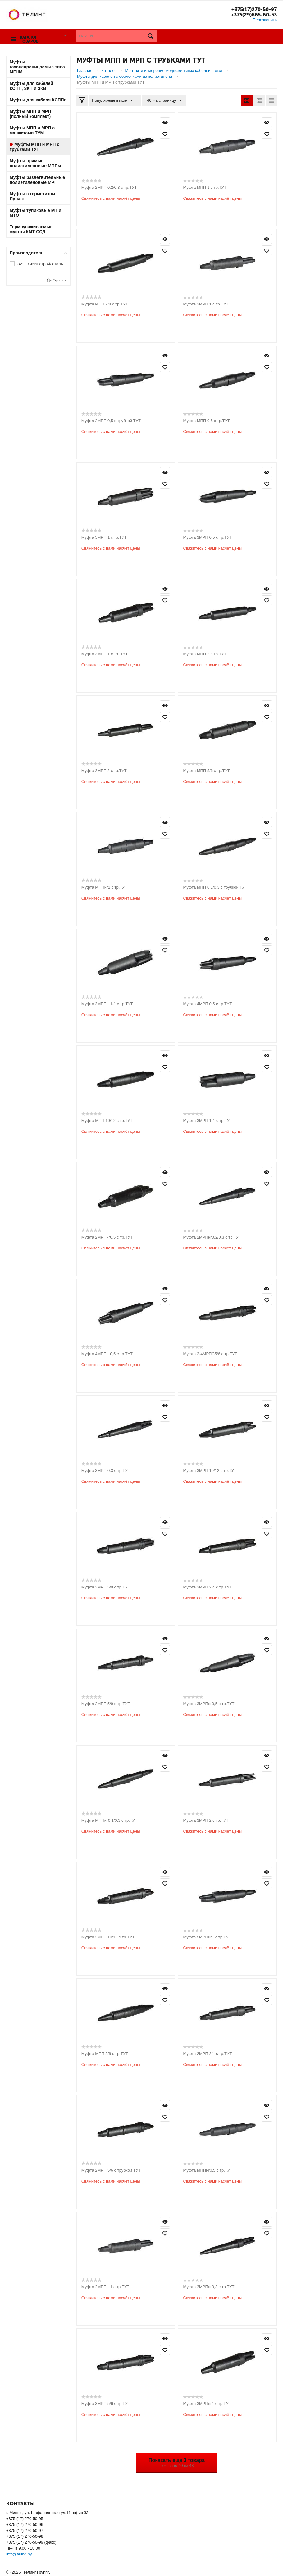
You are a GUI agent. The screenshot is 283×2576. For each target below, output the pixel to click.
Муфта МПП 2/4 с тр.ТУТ (104, 303)
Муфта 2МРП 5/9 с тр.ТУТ (105, 1703)
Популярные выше (113, 100)
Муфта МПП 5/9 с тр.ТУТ (104, 2053)
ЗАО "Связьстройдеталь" (40, 263)
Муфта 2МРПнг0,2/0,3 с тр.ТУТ (212, 1237)
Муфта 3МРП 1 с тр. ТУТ (104, 653)
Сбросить (58, 280)
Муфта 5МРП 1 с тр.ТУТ (104, 537)
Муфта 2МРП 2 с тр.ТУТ (104, 770)
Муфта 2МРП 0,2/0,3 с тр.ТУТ (109, 187)
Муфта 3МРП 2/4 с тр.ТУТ (207, 1586)
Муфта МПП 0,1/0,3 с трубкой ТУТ (215, 887)
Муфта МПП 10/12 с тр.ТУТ (107, 1120)
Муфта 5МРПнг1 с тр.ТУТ (207, 1936)
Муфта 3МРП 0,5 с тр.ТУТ (207, 537)
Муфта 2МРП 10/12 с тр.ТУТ (108, 1936)
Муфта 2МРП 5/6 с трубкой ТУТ (111, 2170)
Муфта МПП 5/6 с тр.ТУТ (206, 770)
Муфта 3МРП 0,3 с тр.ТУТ (105, 1470)
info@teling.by (19, 2553)
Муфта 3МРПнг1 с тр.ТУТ (207, 2403)
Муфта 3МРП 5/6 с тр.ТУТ (105, 2403)
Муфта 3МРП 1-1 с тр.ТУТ (207, 1120)
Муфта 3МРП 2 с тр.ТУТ (205, 1820)
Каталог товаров (28, 36)
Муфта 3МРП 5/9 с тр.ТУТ (105, 1586)
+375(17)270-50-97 (252, 9)
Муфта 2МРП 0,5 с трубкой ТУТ (111, 420)
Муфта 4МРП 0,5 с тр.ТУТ (207, 1003)
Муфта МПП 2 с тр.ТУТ (204, 653)
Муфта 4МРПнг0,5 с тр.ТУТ (107, 1353)
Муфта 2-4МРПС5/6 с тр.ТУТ (210, 1353)
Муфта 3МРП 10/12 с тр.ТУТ (209, 1470)
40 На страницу (161, 100)
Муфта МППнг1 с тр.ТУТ (104, 887)
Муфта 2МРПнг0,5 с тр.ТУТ (107, 1237)
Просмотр (165, 122)
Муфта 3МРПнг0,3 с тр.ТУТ (208, 2286)
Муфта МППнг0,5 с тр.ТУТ (207, 2170)
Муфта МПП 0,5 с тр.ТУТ (206, 420)
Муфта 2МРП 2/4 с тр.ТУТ (207, 2053)
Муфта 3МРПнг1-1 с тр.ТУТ (107, 1003)
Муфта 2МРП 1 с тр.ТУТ (205, 303)
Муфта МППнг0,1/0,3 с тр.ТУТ (109, 1820)
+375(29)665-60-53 (252, 15)
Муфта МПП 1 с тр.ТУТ (204, 187)
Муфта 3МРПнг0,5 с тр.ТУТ (208, 1703)
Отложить (165, 133)
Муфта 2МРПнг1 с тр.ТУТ (105, 2286)
